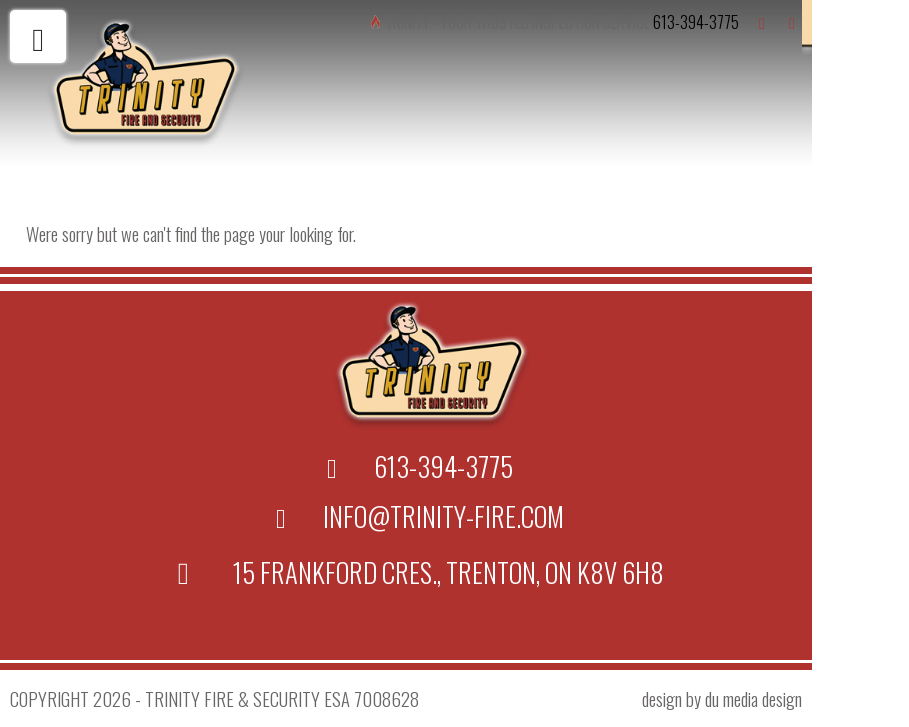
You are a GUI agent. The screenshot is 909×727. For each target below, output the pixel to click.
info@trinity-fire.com (443, 516)
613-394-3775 (696, 22)
